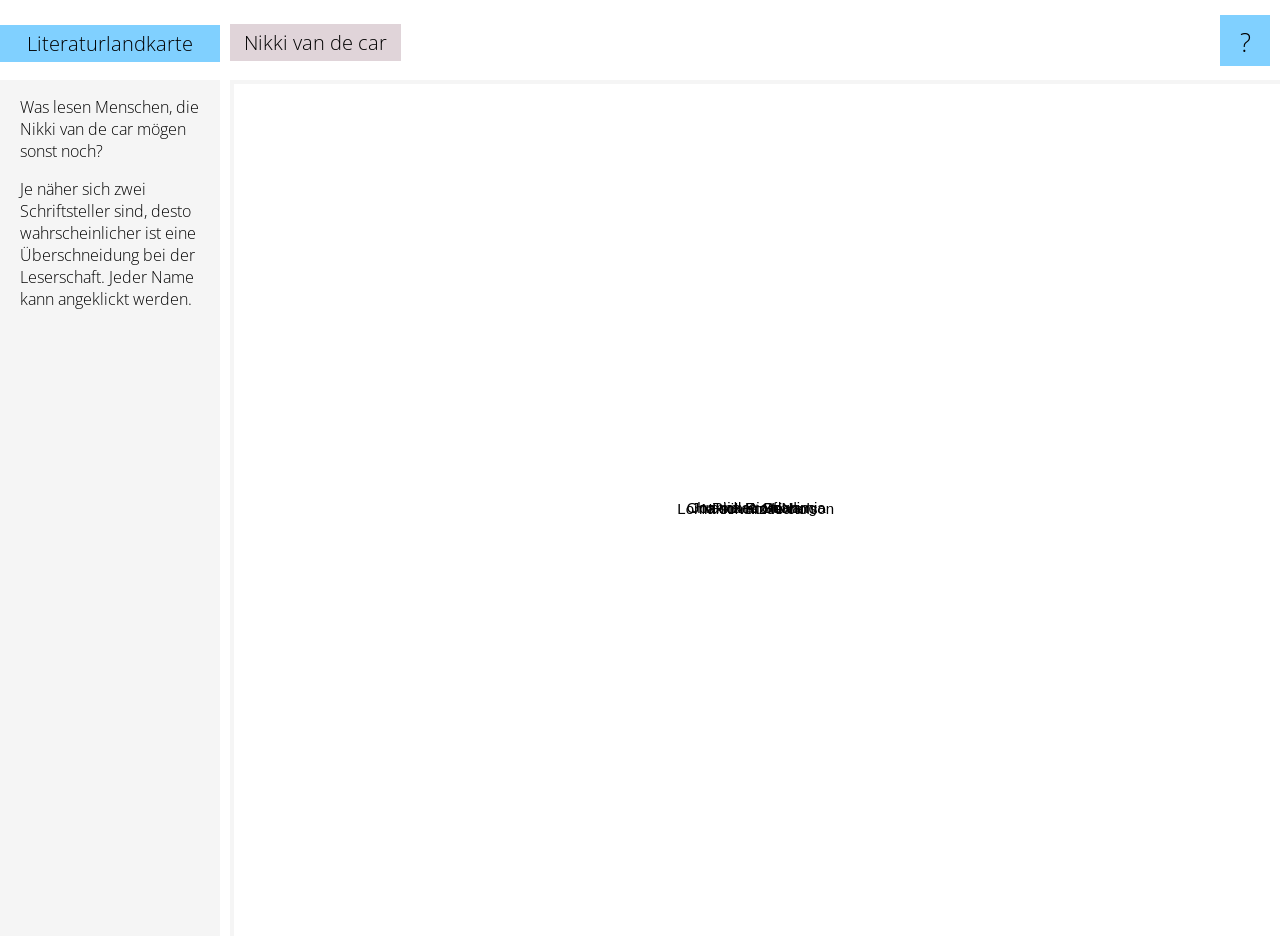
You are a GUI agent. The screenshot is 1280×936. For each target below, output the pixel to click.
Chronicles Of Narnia (981, 456)
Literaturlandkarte (110, 43)
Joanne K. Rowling (435, 308)
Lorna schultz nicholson (802, 663)
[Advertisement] (110, 631)
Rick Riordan (742, 229)
